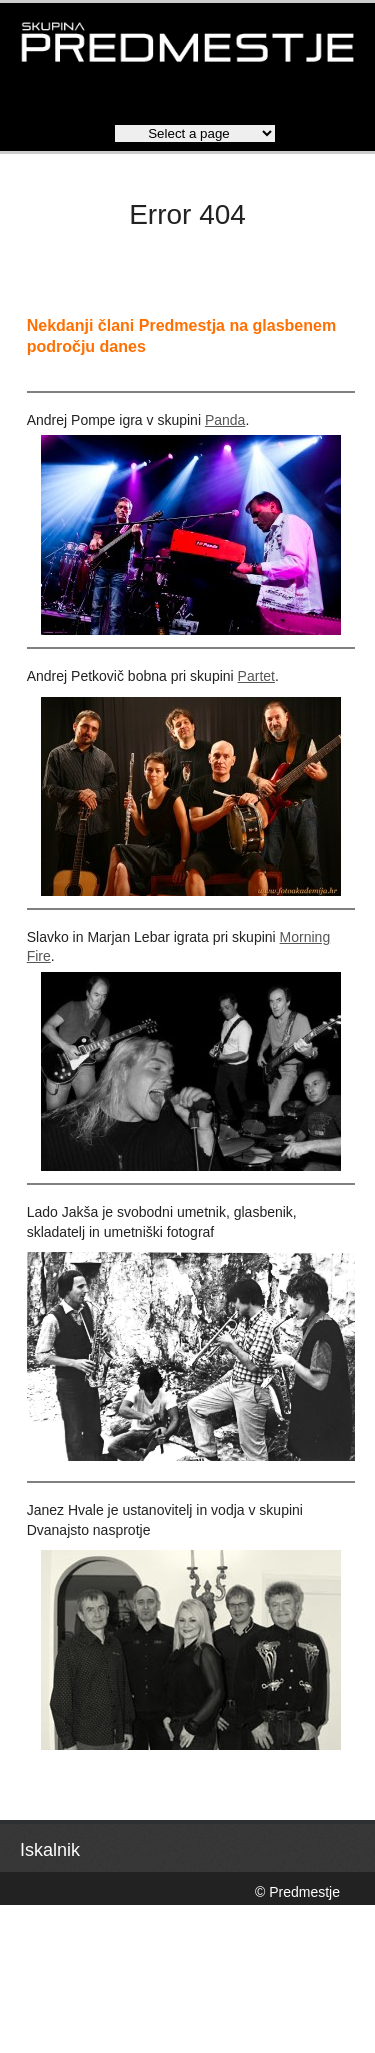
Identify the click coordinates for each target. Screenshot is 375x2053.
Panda (225, 420)
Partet (256, 676)
